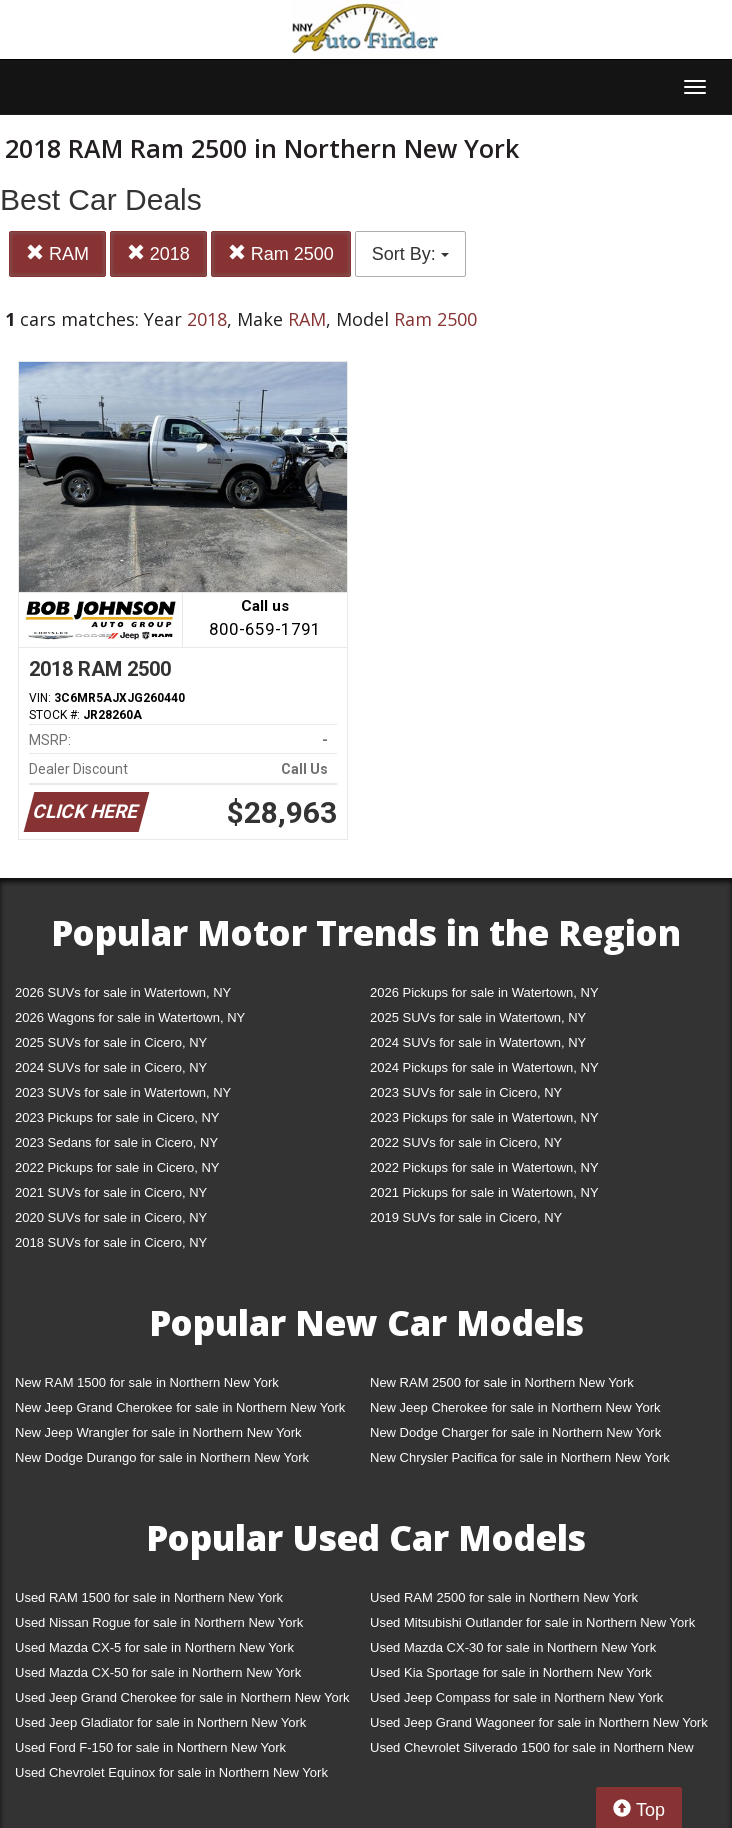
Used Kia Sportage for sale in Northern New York (511, 1672)
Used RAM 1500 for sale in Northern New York (149, 1597)
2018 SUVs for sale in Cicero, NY (111, 1242)
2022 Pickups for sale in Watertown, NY (484, 1167)
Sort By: (410, 254)
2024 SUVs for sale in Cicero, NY (111, 1067)
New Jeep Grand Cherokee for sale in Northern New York (180, 1407)
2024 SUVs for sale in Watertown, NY (478, 1042)
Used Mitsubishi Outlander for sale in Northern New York (532, 1622)
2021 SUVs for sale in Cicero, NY (111, 1192)
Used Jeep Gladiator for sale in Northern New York (160, 1722)
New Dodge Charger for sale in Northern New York (515, 1432)
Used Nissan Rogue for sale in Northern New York (159, 1622)
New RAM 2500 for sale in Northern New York (502, 1382)
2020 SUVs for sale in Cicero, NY (111, 1217)
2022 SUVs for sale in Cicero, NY (466, 1142)
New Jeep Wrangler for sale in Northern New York (158, 1432)
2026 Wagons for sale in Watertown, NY (130, 1017)
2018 (158, 253)
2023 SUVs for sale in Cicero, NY (466, 1092)
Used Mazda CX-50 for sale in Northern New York (158, 1672)
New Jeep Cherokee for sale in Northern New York (515, 1407)
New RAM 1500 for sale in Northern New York (147, 1382)
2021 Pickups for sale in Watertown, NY (484, 1192)
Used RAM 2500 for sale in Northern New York (504, 1597)
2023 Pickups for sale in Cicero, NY (117, 1117)
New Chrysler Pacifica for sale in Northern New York (520, 1457)
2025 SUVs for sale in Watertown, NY (478, 1017)
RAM (57, 253)
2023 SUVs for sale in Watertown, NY (123, 1092)
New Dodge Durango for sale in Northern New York (162, 1457)
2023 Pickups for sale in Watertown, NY (484, 1117)
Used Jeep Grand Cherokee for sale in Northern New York (182, 1697)
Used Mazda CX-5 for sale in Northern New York (154, 1647)
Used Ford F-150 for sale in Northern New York (150, 1747)
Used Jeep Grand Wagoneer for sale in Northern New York (539, 1722)
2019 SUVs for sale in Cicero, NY (466, 1217)
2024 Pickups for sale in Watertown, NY (484, 1067)
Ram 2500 (281, 253)
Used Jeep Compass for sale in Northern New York (516, 1697)
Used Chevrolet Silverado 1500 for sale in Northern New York (532, 1751)
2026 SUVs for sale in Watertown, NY (123, 992)
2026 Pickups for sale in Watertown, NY (484, 992)
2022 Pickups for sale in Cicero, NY (117, 1167)
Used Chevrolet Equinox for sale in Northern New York (171, 1772)
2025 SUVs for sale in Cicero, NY (111, 1042)
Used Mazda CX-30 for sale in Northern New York (513, 1647)
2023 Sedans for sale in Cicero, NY (116, 1142)
